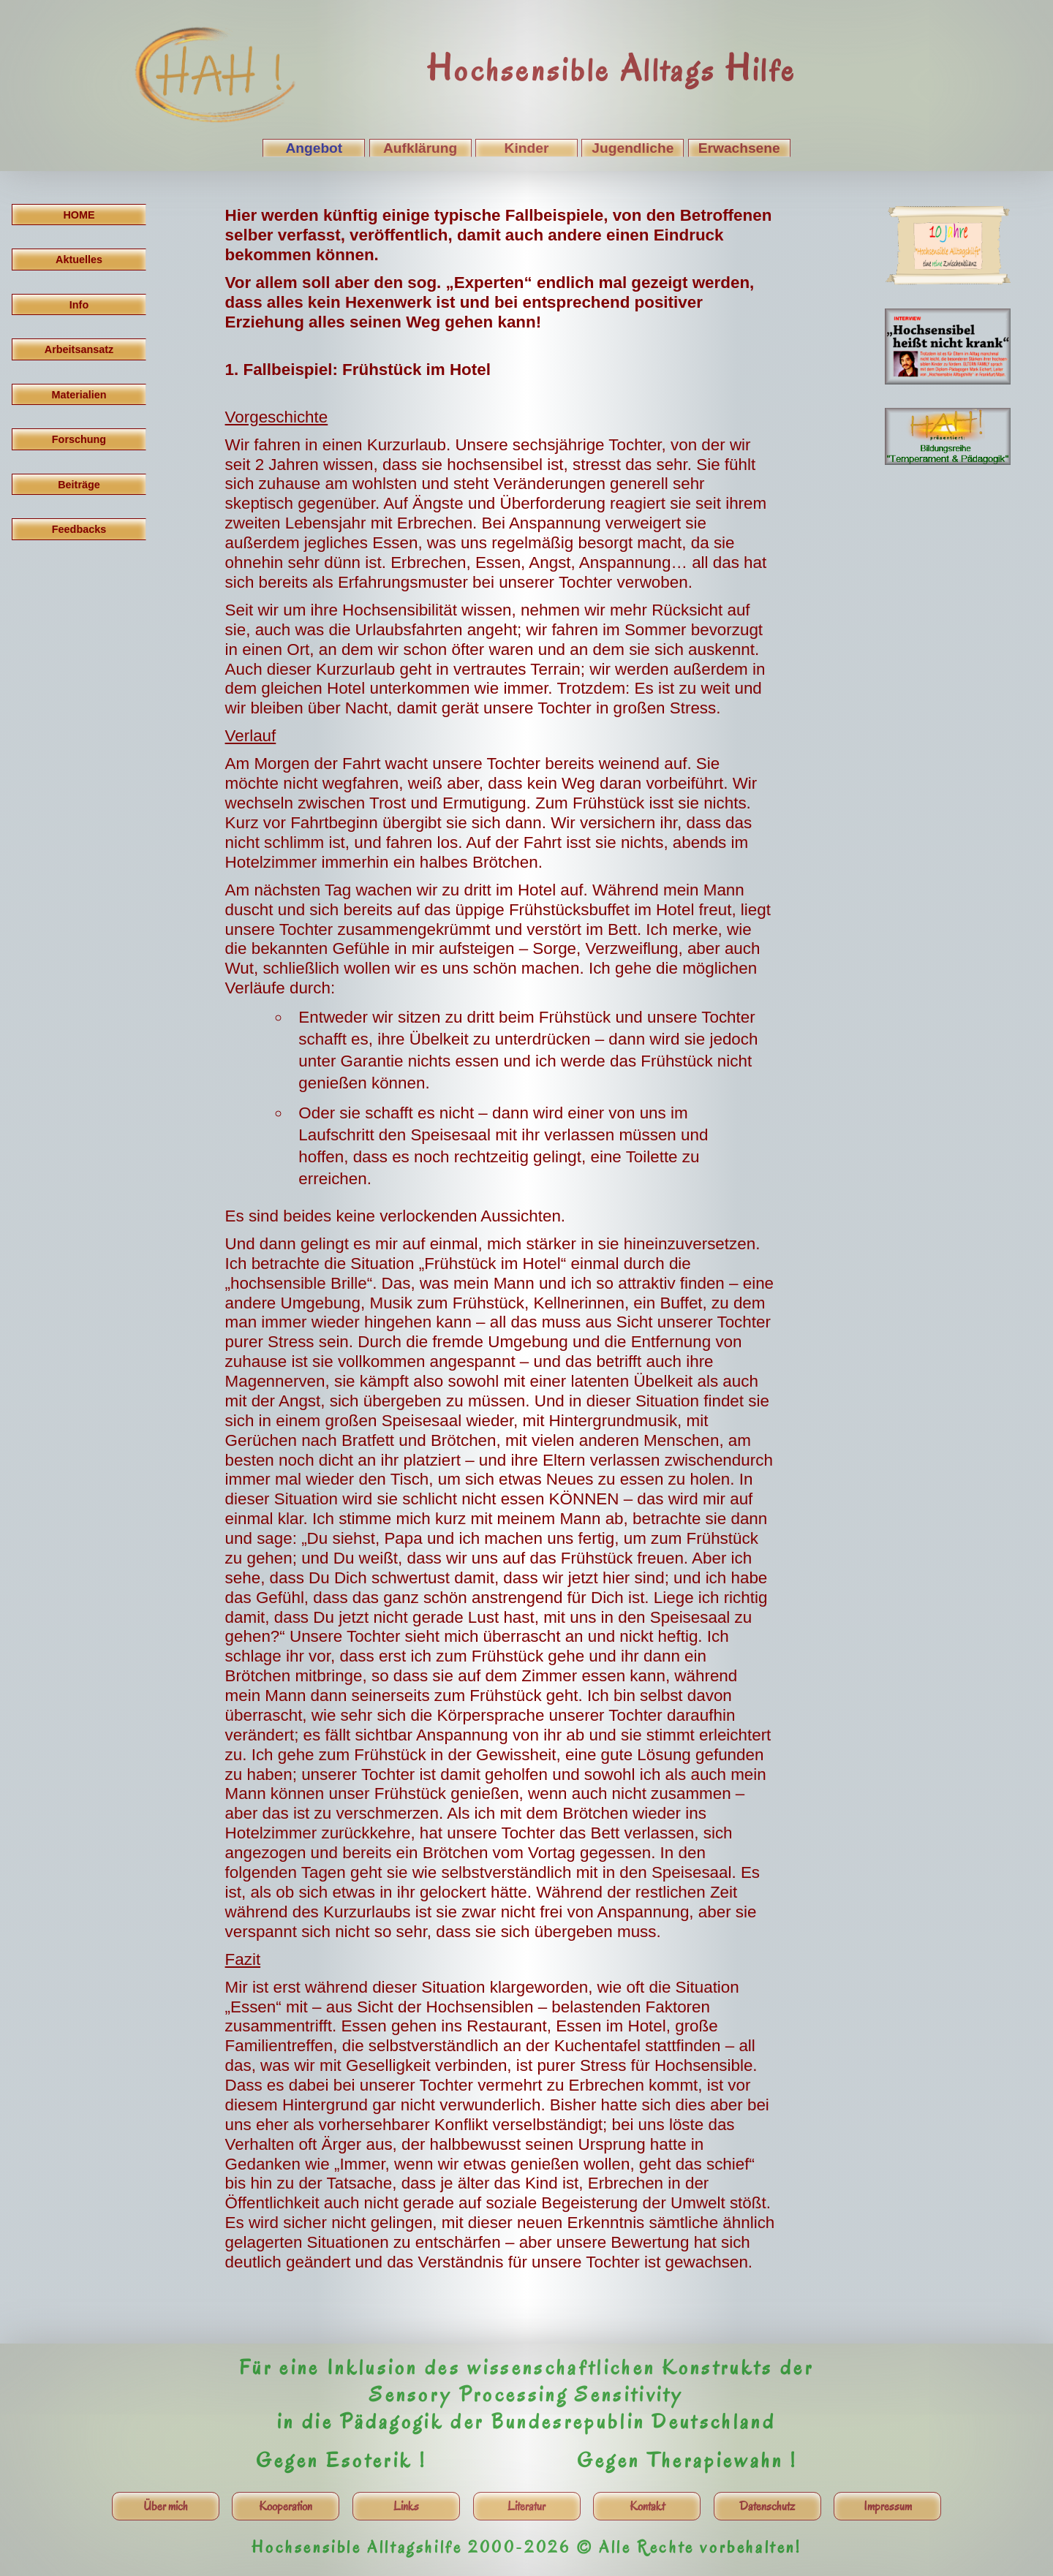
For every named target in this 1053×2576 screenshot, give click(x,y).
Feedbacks (79, 529)
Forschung (79, 439)
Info (78, 305)
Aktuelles (79, 259)
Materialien (78, 395)
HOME (78, 215)
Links (406, 2506)
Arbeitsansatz (79, 349)
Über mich (165, 2506)
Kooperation (285, 2506)
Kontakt (647, 2506)
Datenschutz (767, 2506)
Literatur (526, 2506)
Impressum (888, 2506)
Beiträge (79, 484)
